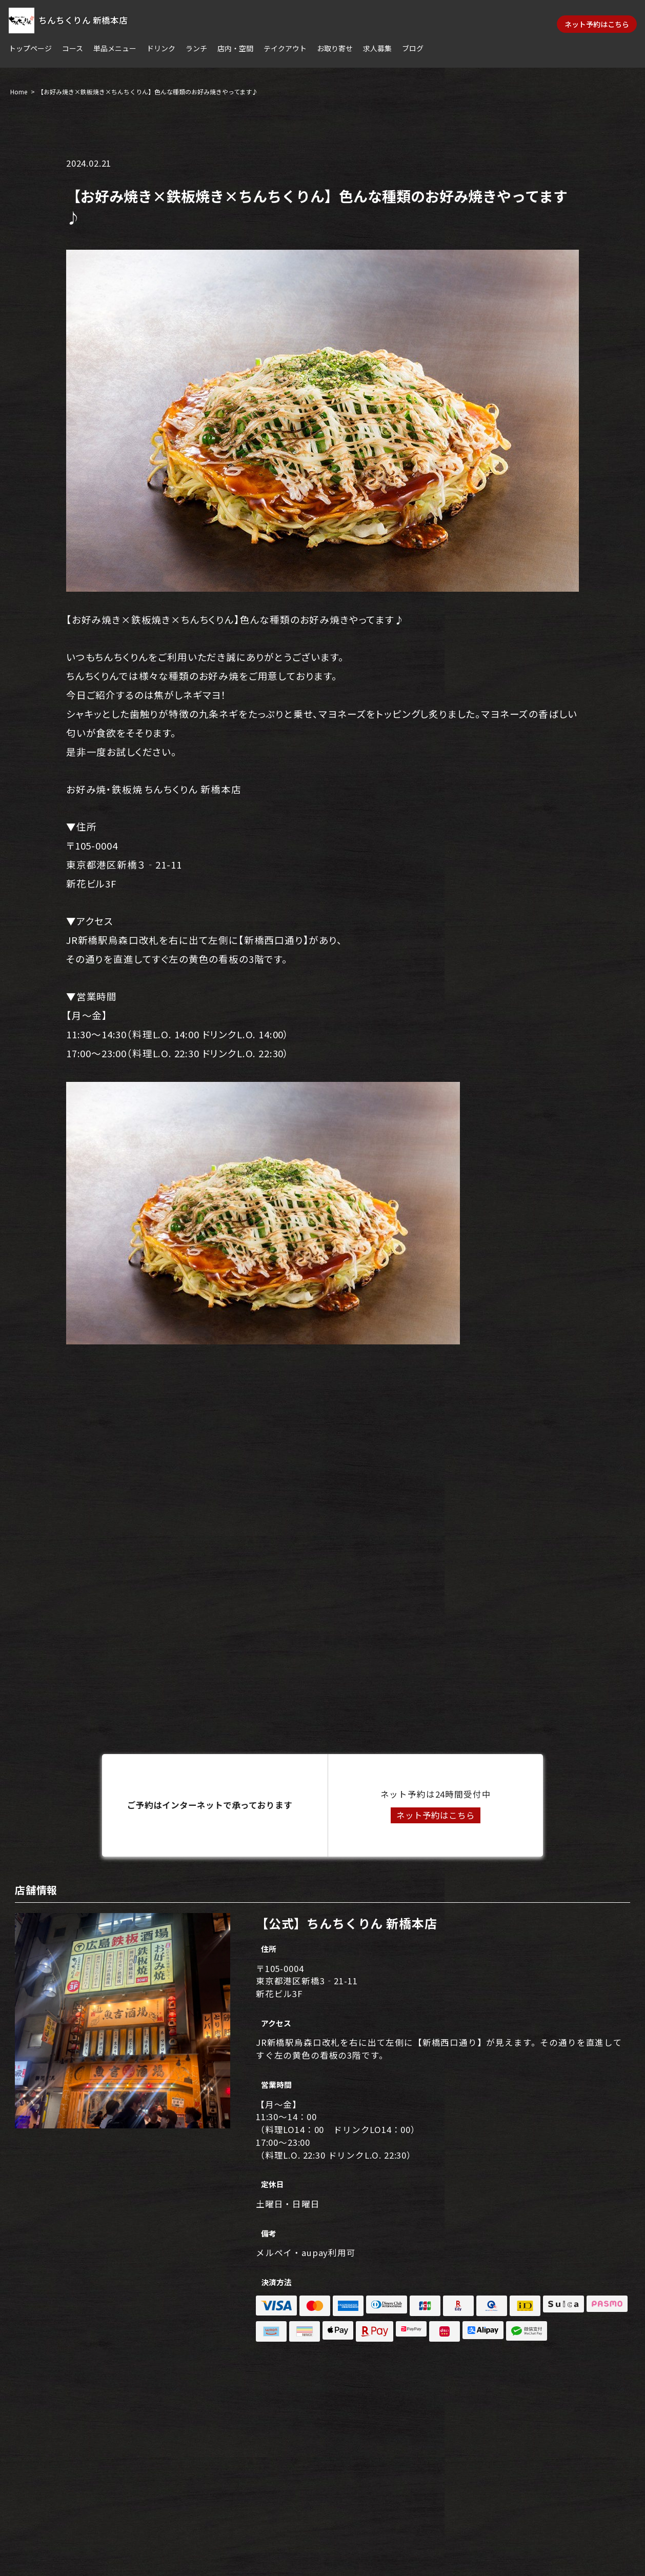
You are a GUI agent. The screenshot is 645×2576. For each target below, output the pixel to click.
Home (18, 92)
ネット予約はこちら (597, 24)
